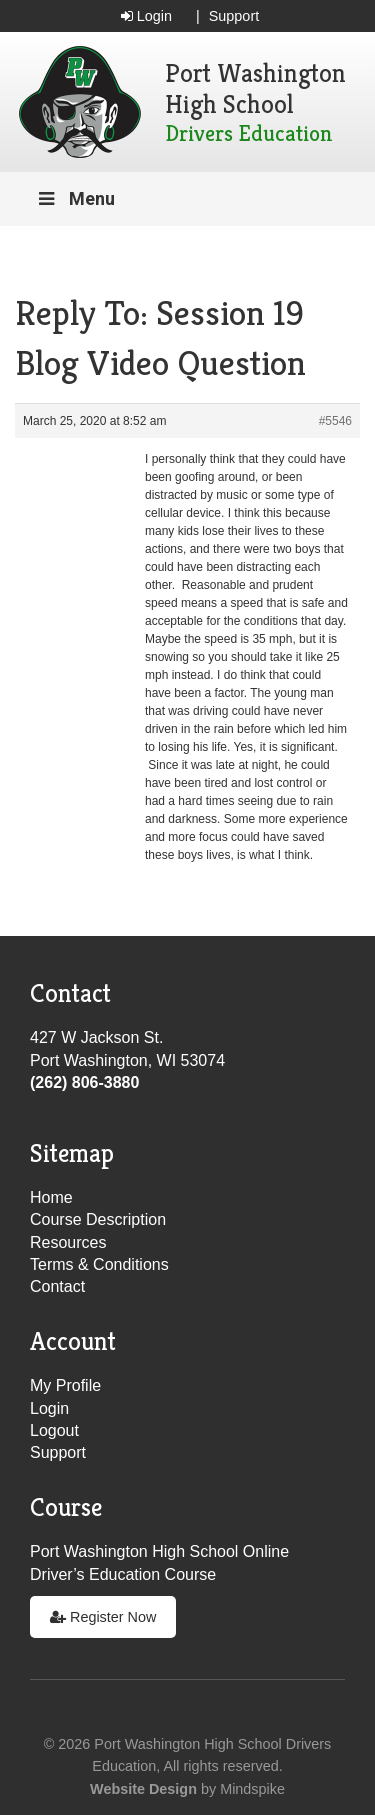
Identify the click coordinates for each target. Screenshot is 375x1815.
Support (234, 16)
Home (51, 1197)
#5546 (335, 421)
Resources (68, 1242)
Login (146, 16)
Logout (54, 1430)
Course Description (98, 1219)
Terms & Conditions (99, 1264)
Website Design (143, 1789)
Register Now (103, 1617)
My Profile (65, 1385)
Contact (57, 1286)
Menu (75, 198)
